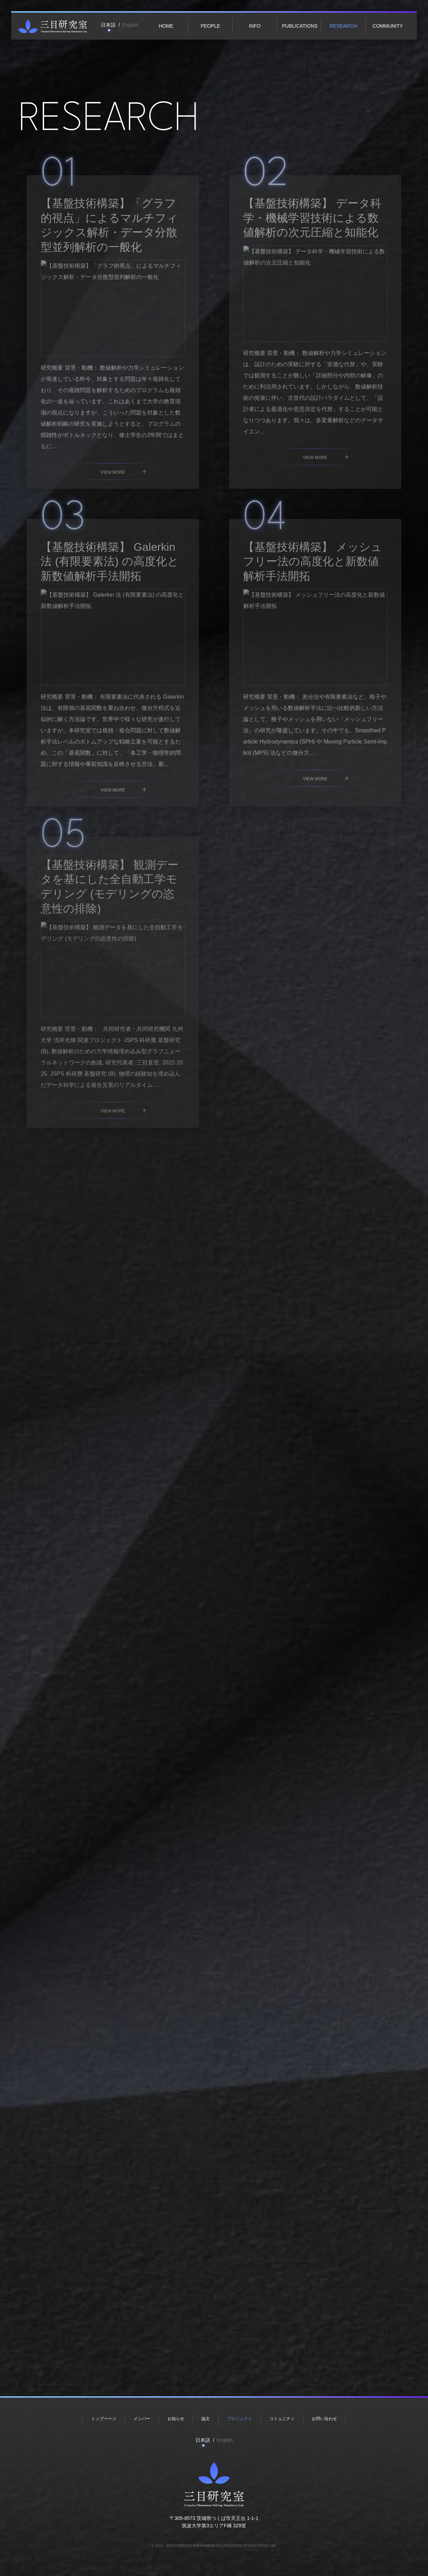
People (210, 26)
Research (343, 26)
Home (166, 26)
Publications (300, 26)
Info (254, 26)
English (130, 25)
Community (388, 26)
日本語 (108, 25)
